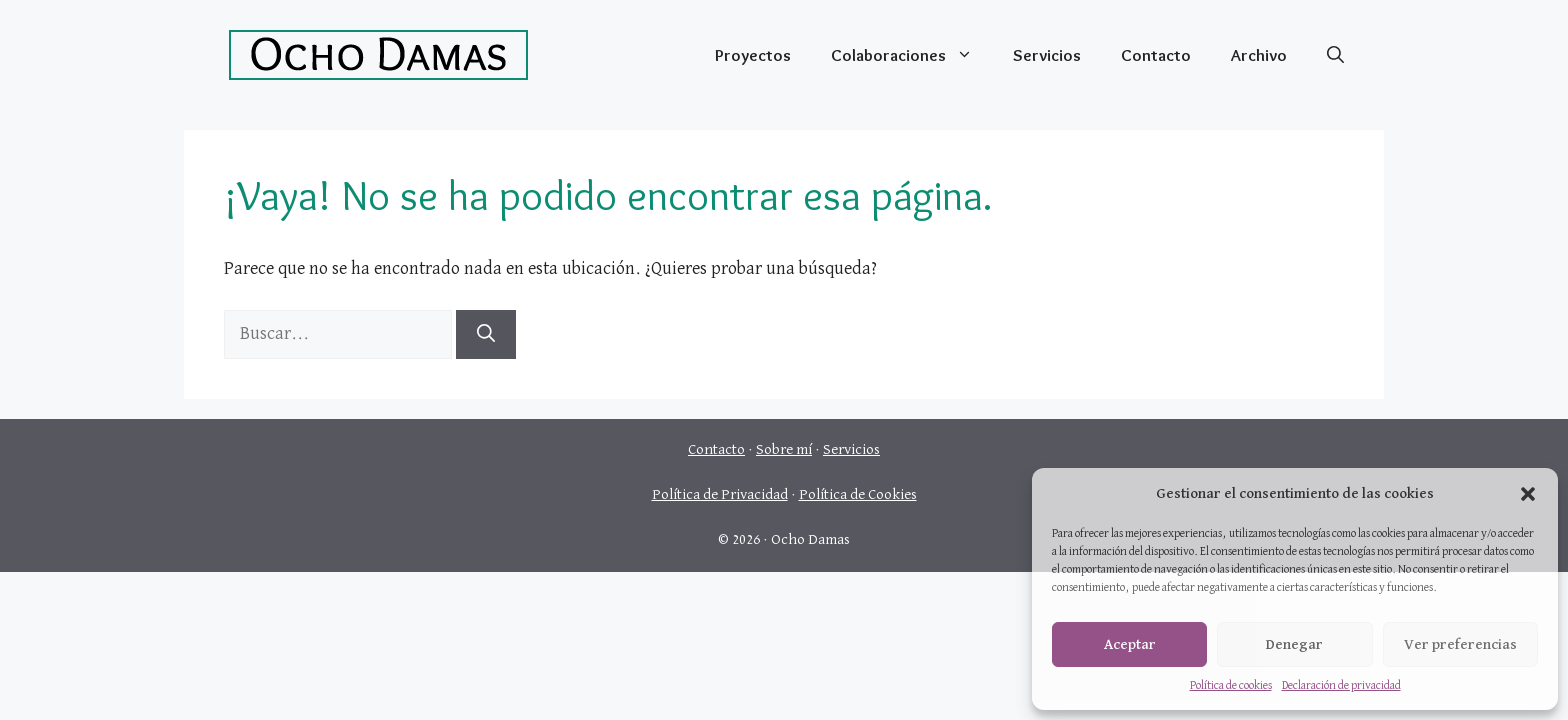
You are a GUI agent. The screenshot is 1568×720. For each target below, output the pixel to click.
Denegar (1294, 644)
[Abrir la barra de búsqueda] (1335, 55)
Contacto (1156, 55)
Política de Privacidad (720, 494)
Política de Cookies (858, 494)
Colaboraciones (912, 55)
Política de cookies (1231, 686)
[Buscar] (486, 334)
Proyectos (753, 55)
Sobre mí (784, 449)
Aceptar (1130, 644)
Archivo (1259, 55)
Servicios (1047, 55)
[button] (1528, 494)
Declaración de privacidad (1341, 686)
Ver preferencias (1460, 644)
